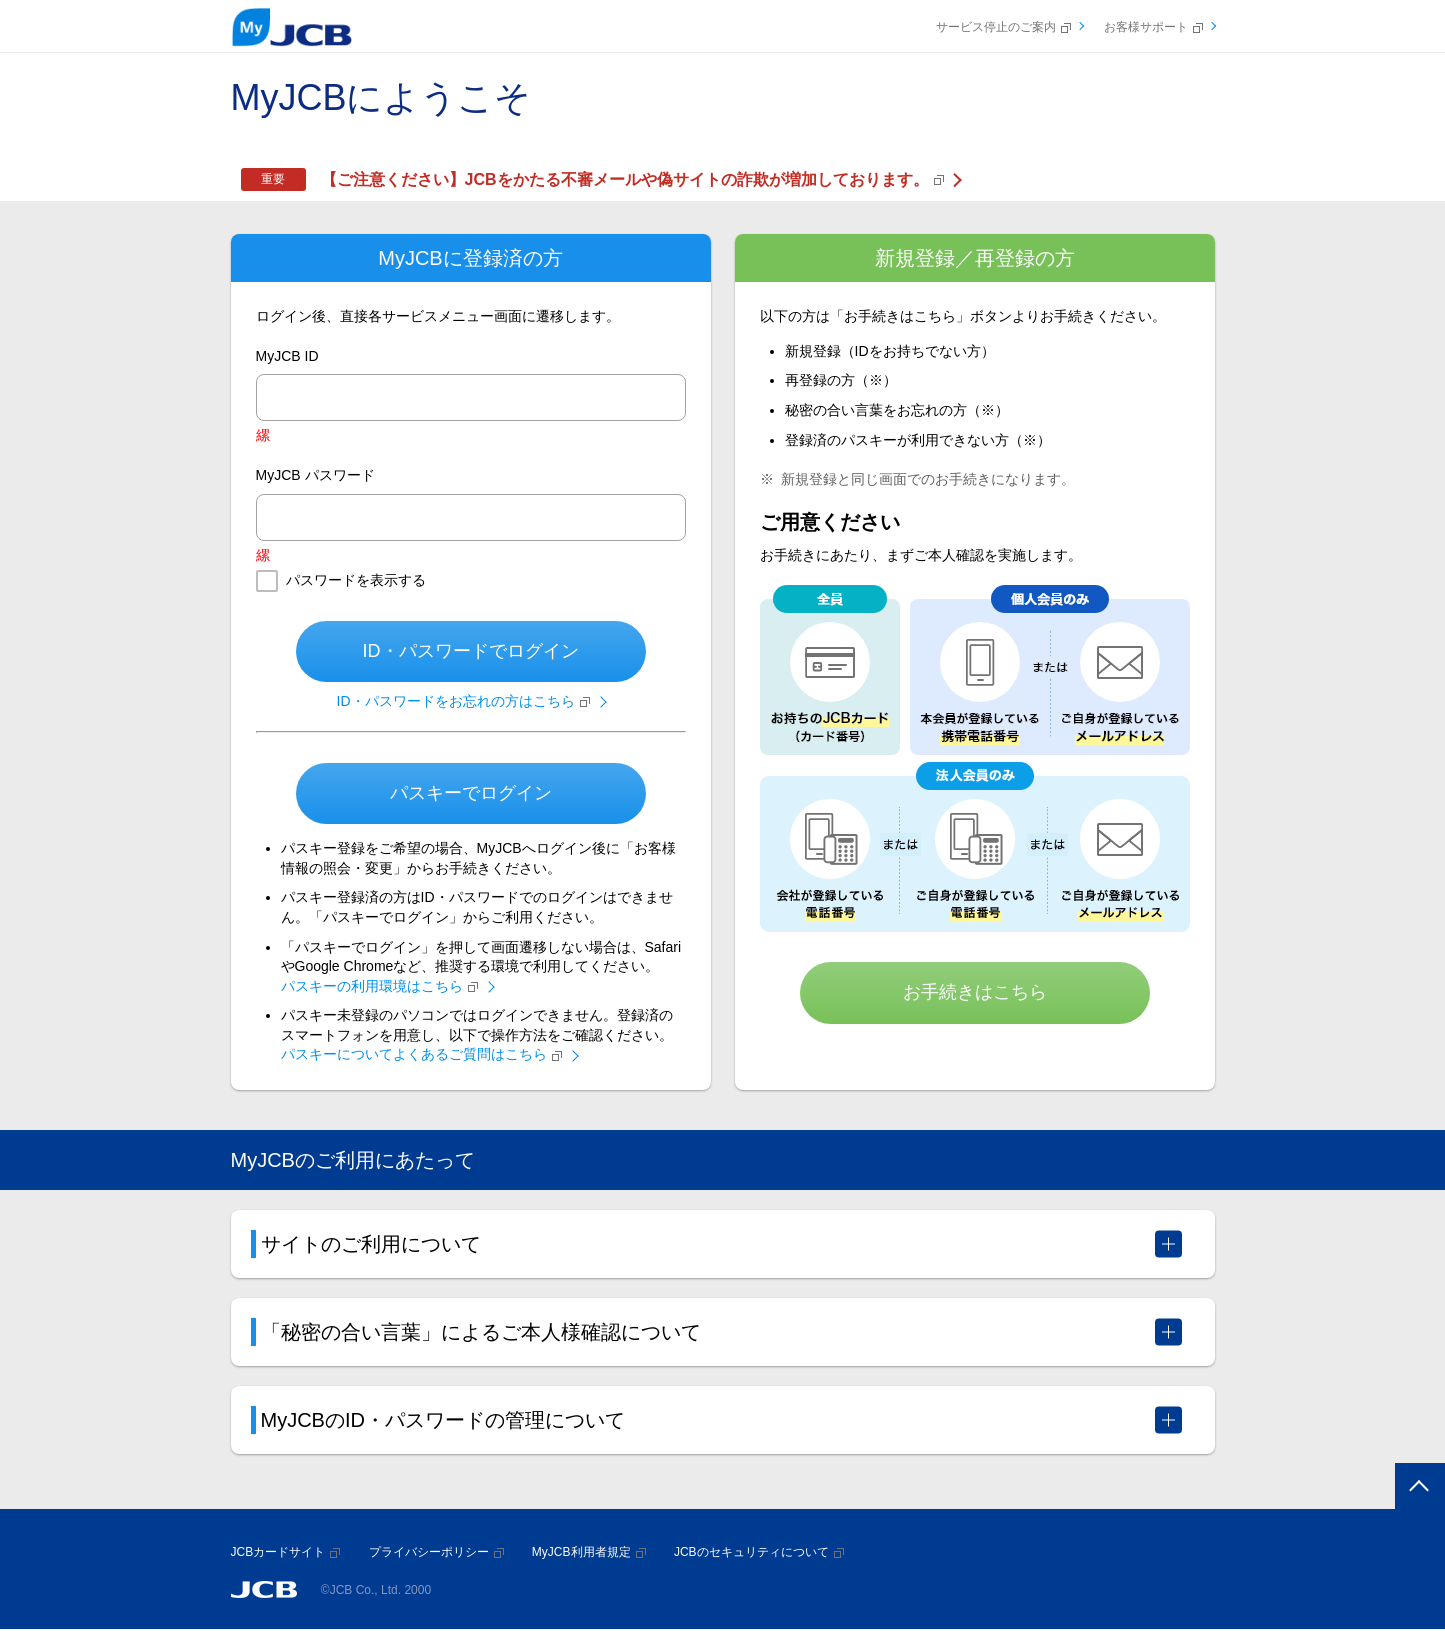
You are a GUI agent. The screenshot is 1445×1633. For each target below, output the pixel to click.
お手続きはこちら (975, 992)
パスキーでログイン (471, 793)
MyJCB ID (287, 356)
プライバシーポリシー (436, 1552)
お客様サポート (1153, 27)
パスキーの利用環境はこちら (379, 986)
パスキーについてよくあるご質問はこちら (421, 1054)
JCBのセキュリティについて (759, 1552)
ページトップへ (1416, 1488)
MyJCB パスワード (315, 475)
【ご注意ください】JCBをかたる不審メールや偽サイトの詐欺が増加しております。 (632, 179)
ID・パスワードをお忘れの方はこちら (463, 701)
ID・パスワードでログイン (471, 651)
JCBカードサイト (286, 1552)
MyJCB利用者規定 (589, 1552)
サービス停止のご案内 (1003, 27)
